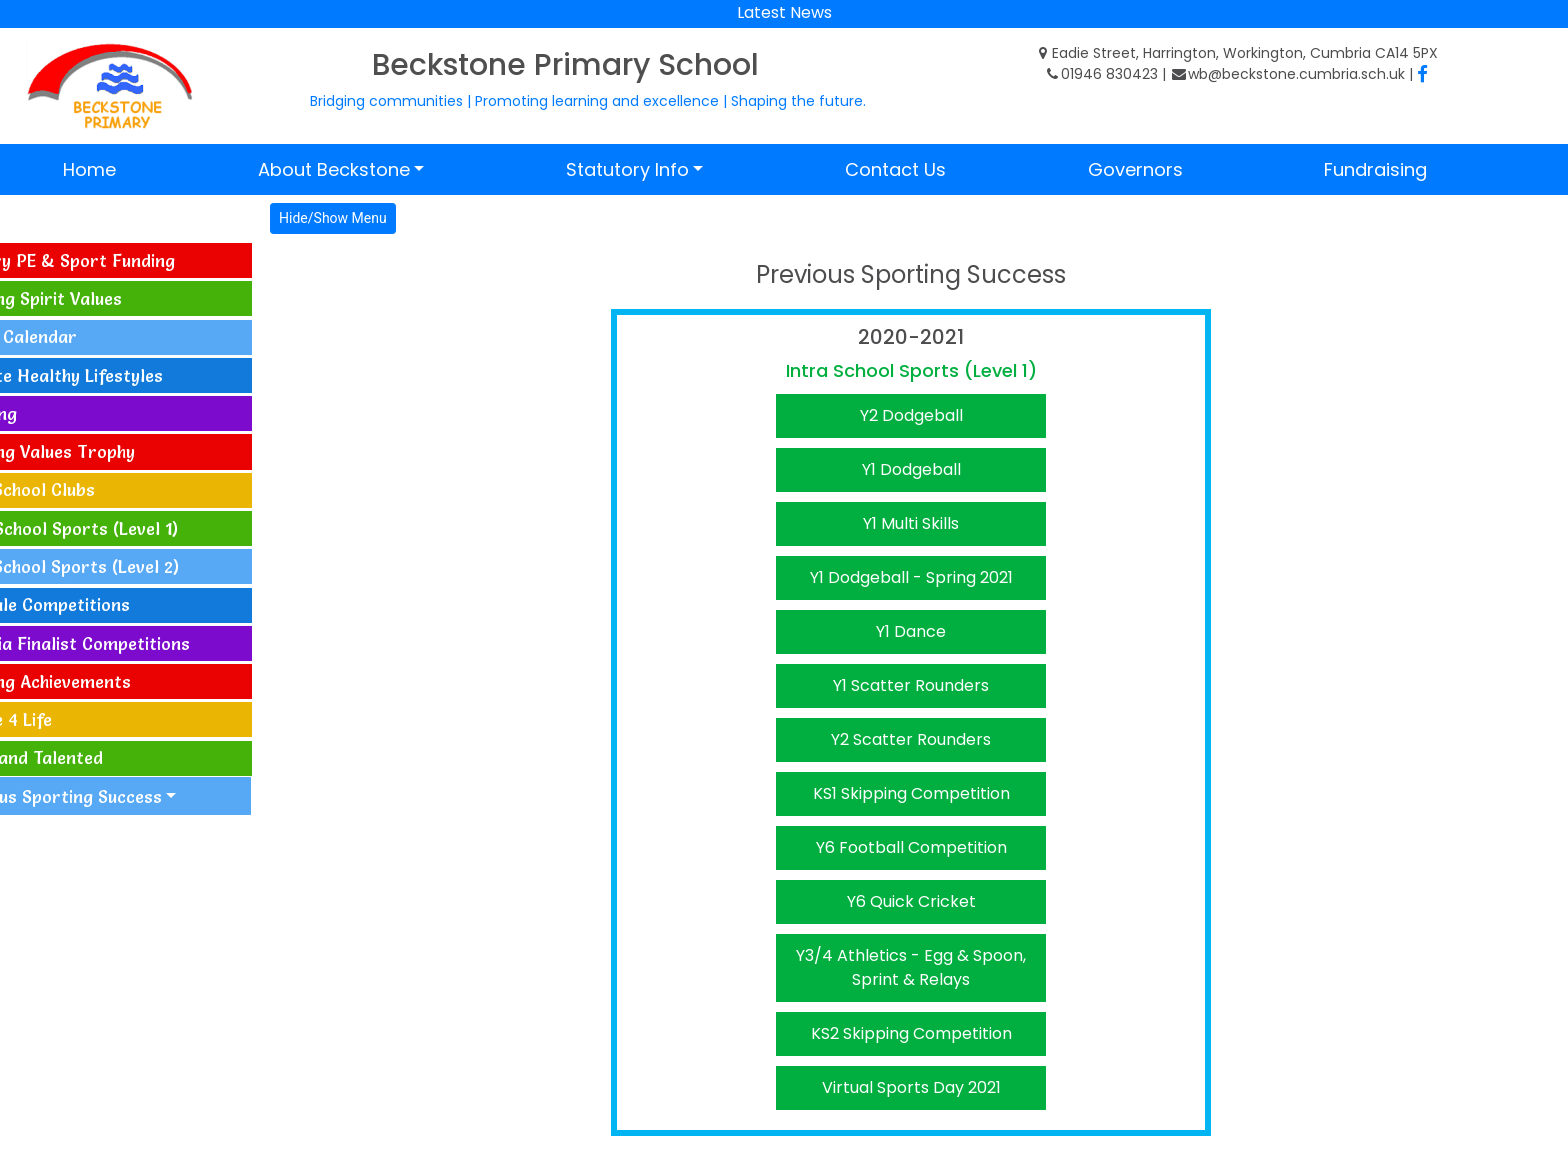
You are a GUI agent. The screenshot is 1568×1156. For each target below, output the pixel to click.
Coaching (46, 413)
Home (89, 169)
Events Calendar (76, 336)
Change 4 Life (64, 719)
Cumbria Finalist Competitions (133, 643)
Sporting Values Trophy (105, 451)
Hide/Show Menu (399, 218)
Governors (1135, 169)
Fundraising (1375, 169)
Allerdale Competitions (103, 604)
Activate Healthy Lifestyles (119, 375)
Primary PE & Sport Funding (125, 260)
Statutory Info (627, 169)
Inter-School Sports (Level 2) (127, 566)
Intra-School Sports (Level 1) (127, 528)
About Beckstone (334, 169)
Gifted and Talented (89, 757)
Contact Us (895, 169)
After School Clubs (85, 489)
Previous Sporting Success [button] (120, 796)
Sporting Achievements (103, 681)
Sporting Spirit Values (99, 298)
